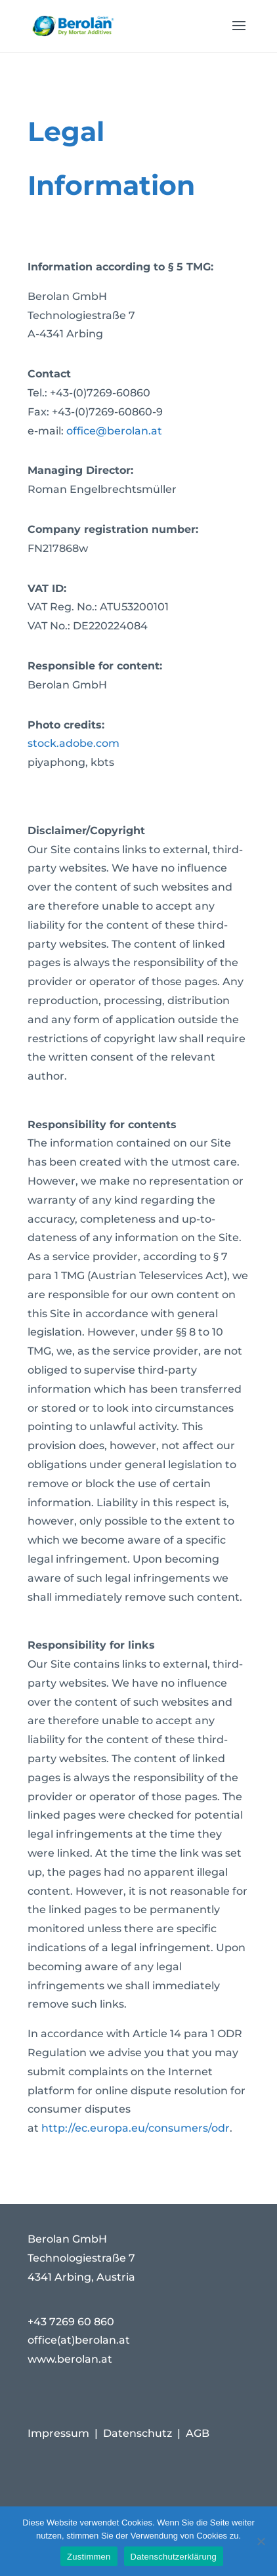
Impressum (58, 2433)
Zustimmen (89, 2557)
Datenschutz (137, 2433)
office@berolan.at (114, 431)
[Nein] (260, 2541)
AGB (197, 2433)
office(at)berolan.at (79, 2340)
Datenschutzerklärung (174, 2557)
